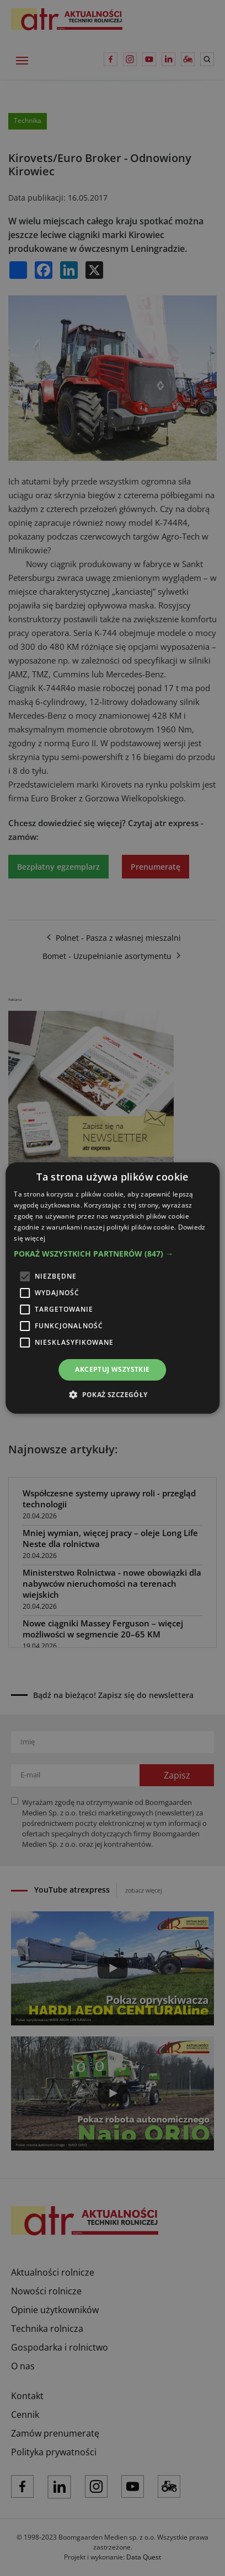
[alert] (112, 1288)
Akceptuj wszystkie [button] (112, 1369)
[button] (112, 1254)
